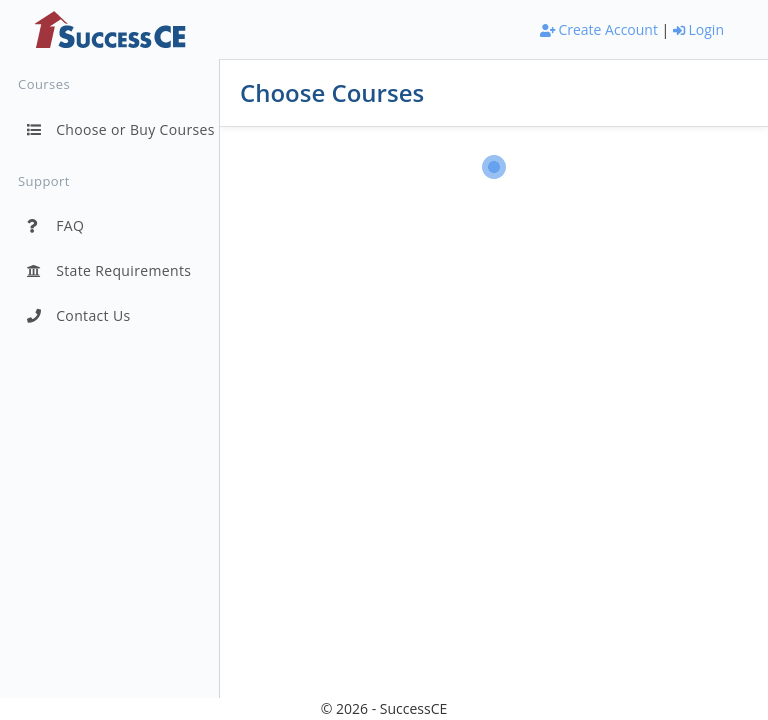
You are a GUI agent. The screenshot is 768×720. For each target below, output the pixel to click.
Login (698, 29)
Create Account (599, 29)
